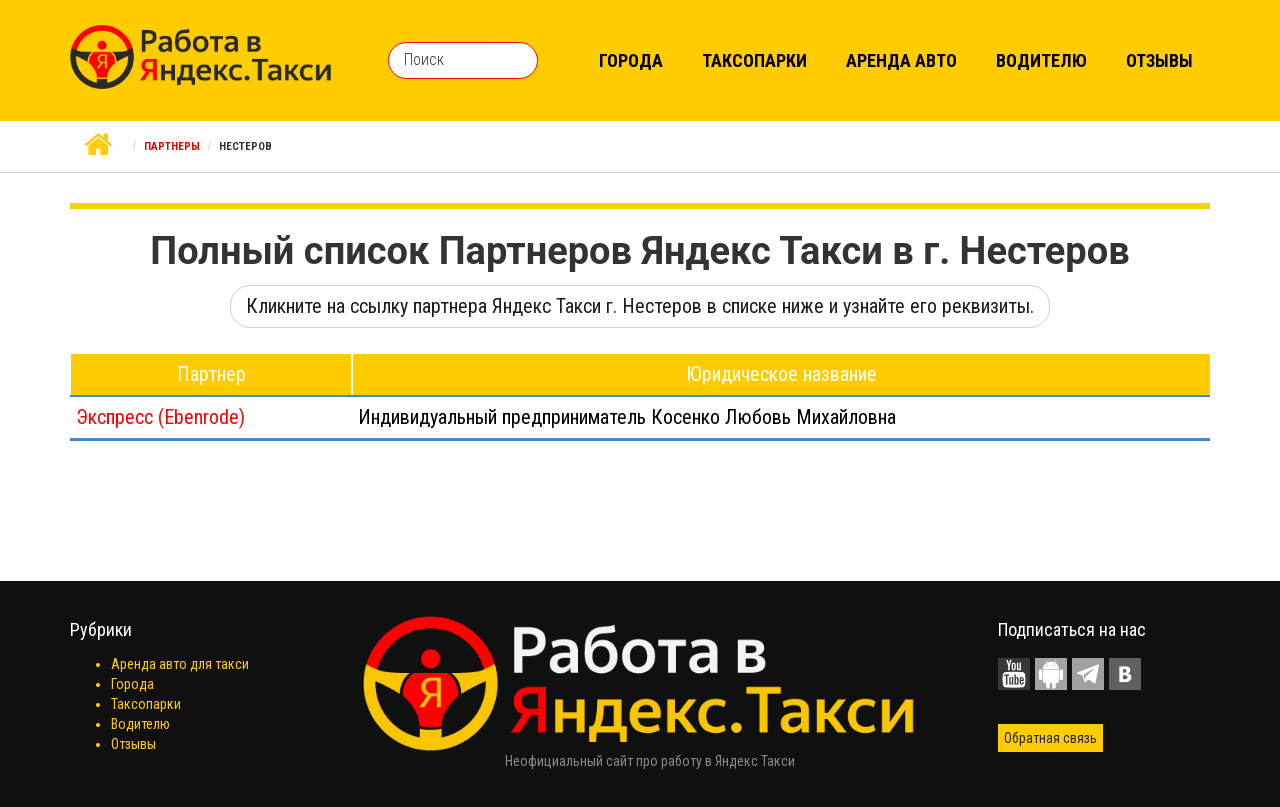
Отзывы (1159, 60)
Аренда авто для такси (180, 664)
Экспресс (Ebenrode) (160, 417)
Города (631, 60)
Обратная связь (1050, 738)
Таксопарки (754, 60)
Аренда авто (901, 60)
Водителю (1041, 60)
